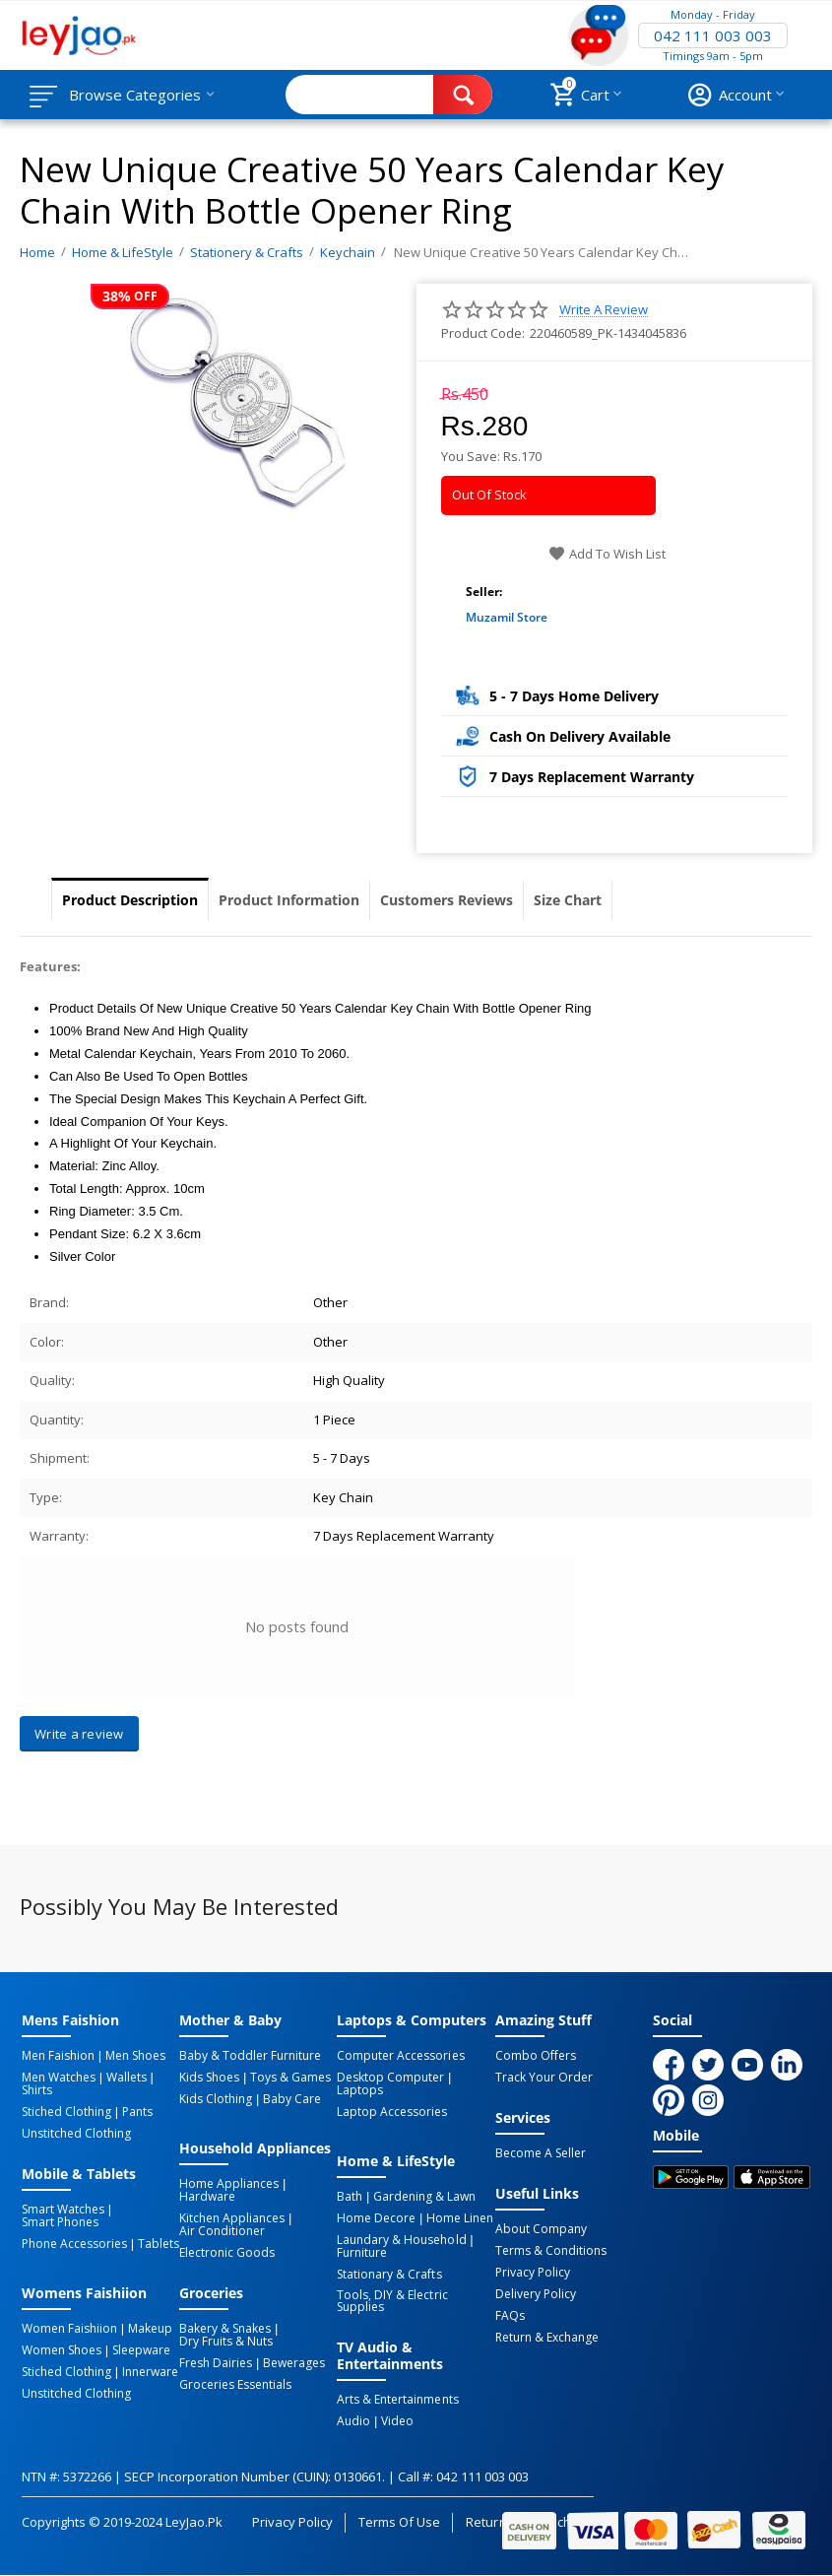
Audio (353, 2421)
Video (397, 2421)
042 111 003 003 (713, 35)
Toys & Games (290, 2077)
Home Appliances (229, 2184)
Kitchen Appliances (232, 2218)
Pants (137, 2112)
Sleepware (141, 2350)
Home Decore (376, 2218)
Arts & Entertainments (397, 2400)
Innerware (150, 2372)
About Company (541, 2229)
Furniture (362, 2253)
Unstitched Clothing (76, 2134)
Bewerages (294, 2363)
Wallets (126, 2077)
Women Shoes (61, 2350)
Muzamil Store (506, 617)
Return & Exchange (547, 2338)
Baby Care (292, 2099)
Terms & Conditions (551, 2251)
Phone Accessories (74, 2244)
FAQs (510, 2316)
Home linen (459, 2218)
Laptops (360, 2090)
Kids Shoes (209, 2077)
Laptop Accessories (392, 2112)
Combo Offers (535, 2056)
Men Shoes (135, 2056)
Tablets (158, 2244)
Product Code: (483, 333)
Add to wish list (607, 553)
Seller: (484, 591)
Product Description (130, 900)
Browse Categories (135, 94)
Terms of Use (399, 2522)
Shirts (37, 2090)
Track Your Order (544, 2077)
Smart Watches (63, 2209)
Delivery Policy (535, 2294)
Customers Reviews (446, 900)
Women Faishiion (69, 2329)
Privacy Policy (532, 2273)
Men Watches (59, 2077)
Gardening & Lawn (424, 2197)
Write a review (603, 309)
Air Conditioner (222, 2231)
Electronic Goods (227, 2253)
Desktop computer (390, 2077)
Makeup (150, 2329)
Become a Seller (540, 2153)
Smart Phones (60, 2222)
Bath (349, 2197)
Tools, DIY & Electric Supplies (392, 2301)
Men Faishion (58, 2056)
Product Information (289, 900)
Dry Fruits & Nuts (226, 2341)
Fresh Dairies (215, 2363)
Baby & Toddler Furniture (250, 2056)
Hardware (207, 2197)
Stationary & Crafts (389, 2274)
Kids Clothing (215, 2099)
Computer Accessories (400, 2056)
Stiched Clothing (66, 2112)
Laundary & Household (401, 2240)
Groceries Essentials (235, 2385)
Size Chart (568, 900)
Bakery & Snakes (225, 2329)
